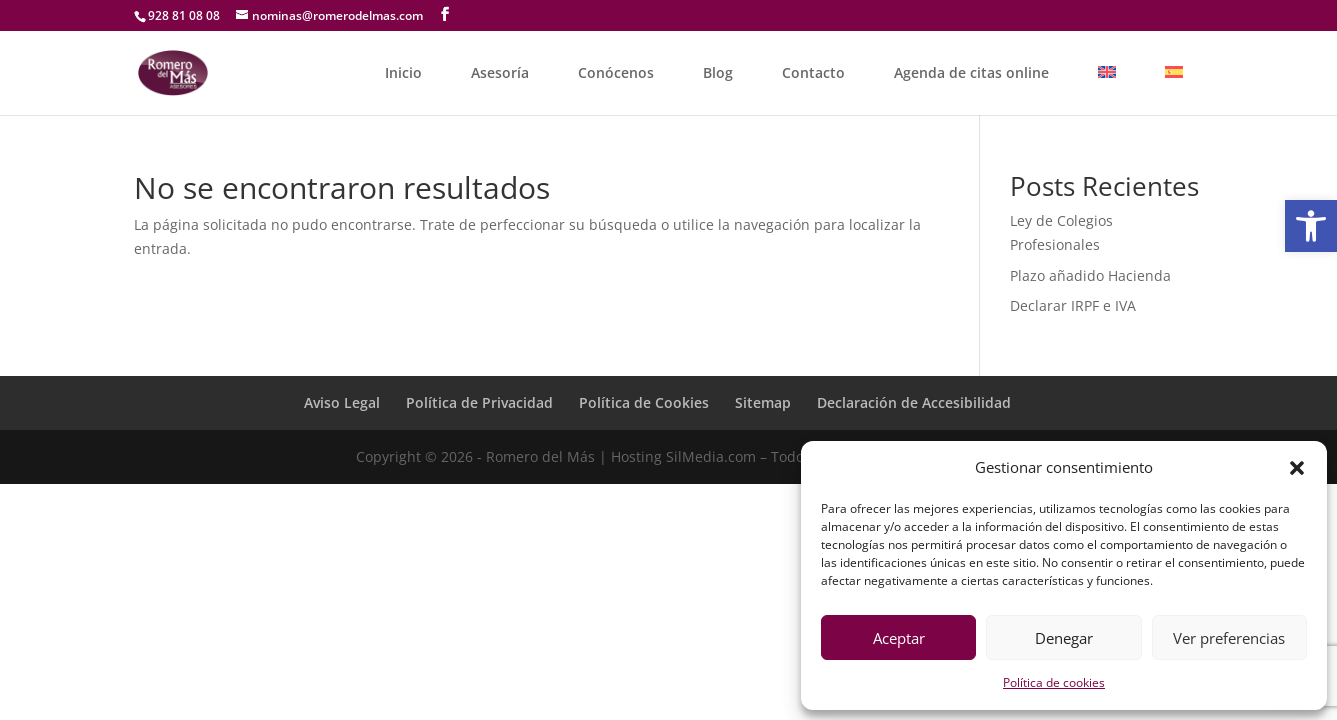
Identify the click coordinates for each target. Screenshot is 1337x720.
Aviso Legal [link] (342, 402)
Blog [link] (718, 72)
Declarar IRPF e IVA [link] (1073, 305)
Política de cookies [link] (1054, 682)
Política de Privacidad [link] (479, 402)
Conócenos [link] (616, 72)
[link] (1311, 226)
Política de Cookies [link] (644, 402)
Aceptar (899, 638)
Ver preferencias (1229, 638)
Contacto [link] (813, 72)
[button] (1297, 468)
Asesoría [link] (500, 72)
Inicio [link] (403, 72)
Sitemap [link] (763, 402)
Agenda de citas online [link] (971, 72)
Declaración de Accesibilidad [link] (914, 402)
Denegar (1064, 638)
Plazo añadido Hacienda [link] (1090, 275)
